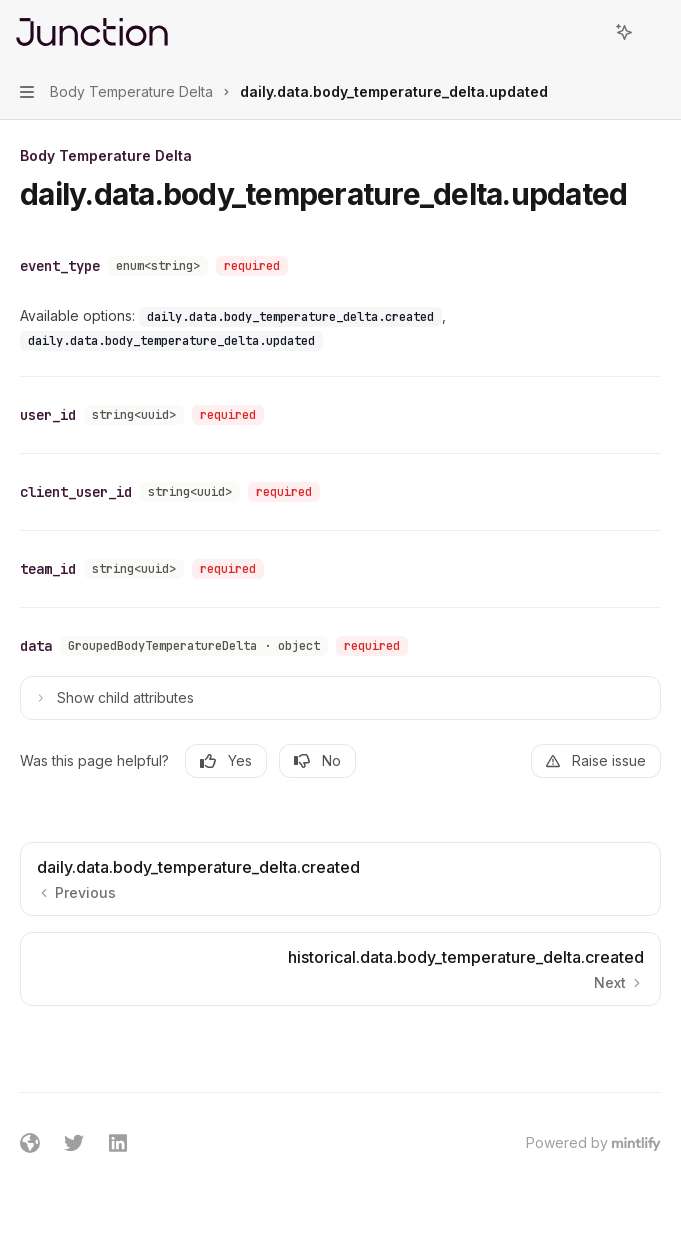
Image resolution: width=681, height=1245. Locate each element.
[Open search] (587, 32)
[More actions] (655, 32)
